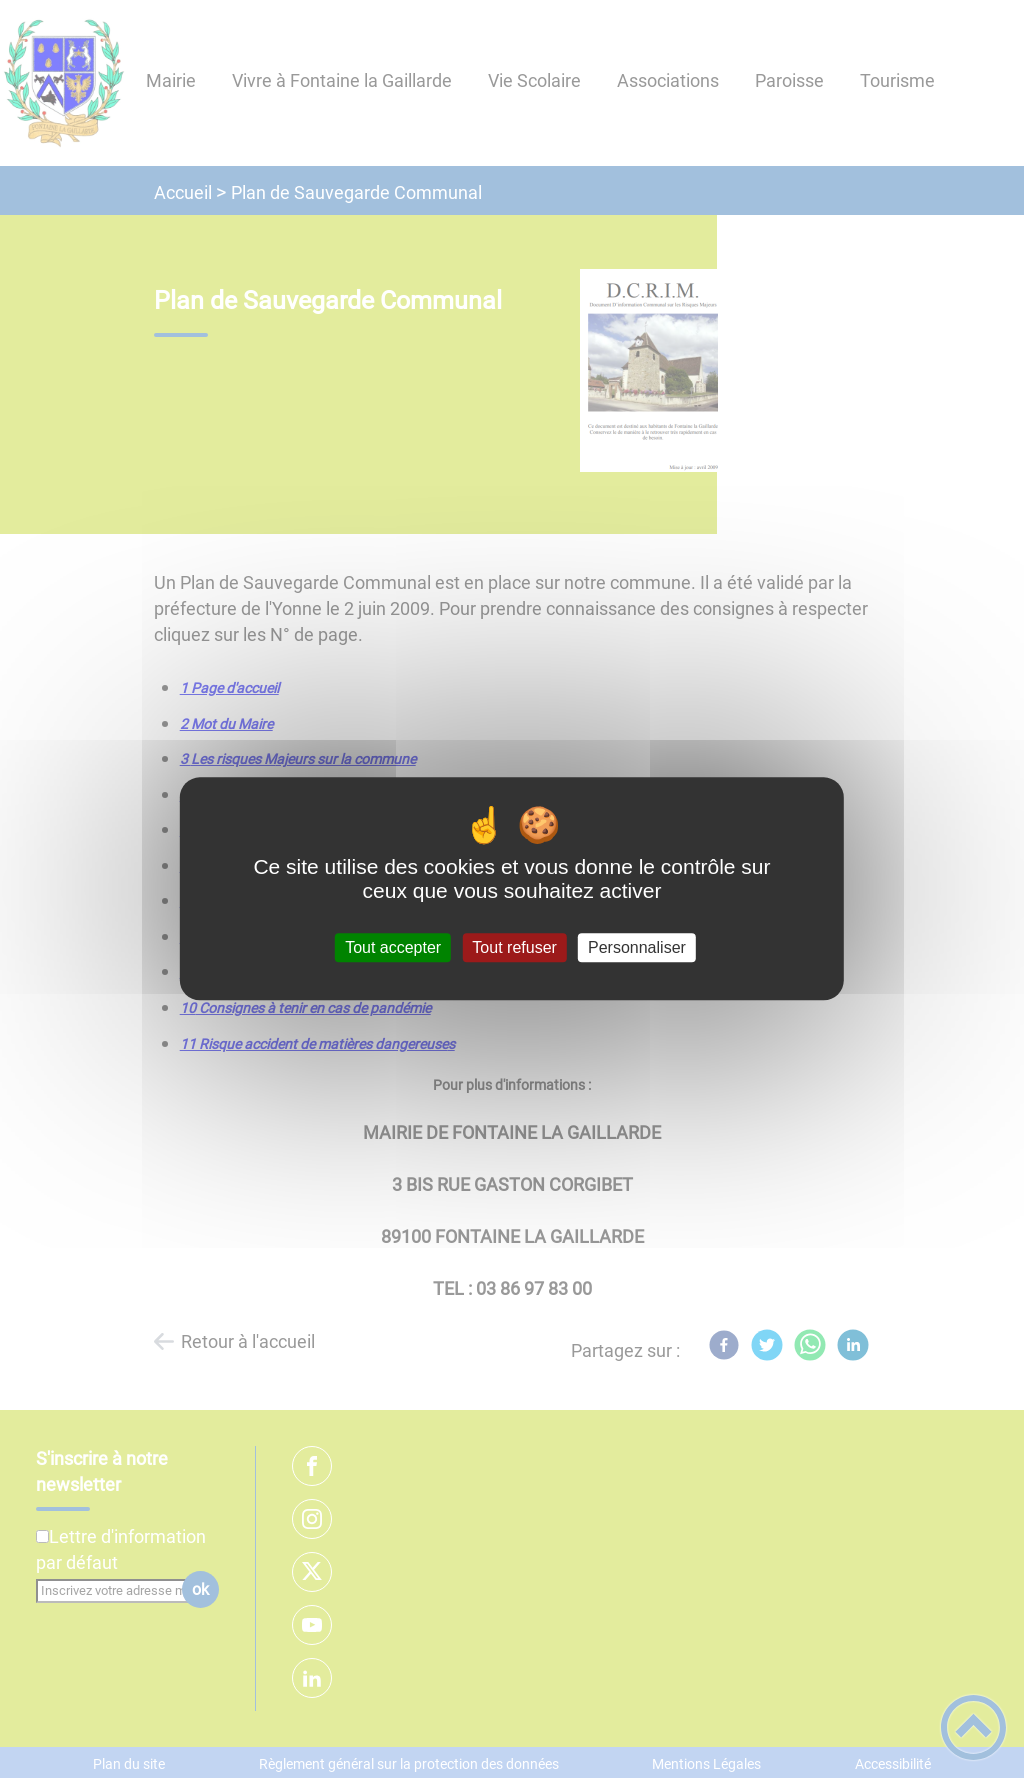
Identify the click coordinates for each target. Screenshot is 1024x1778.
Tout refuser (514, 947)
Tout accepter (393, 947)
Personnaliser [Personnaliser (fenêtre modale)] (637, 947)
